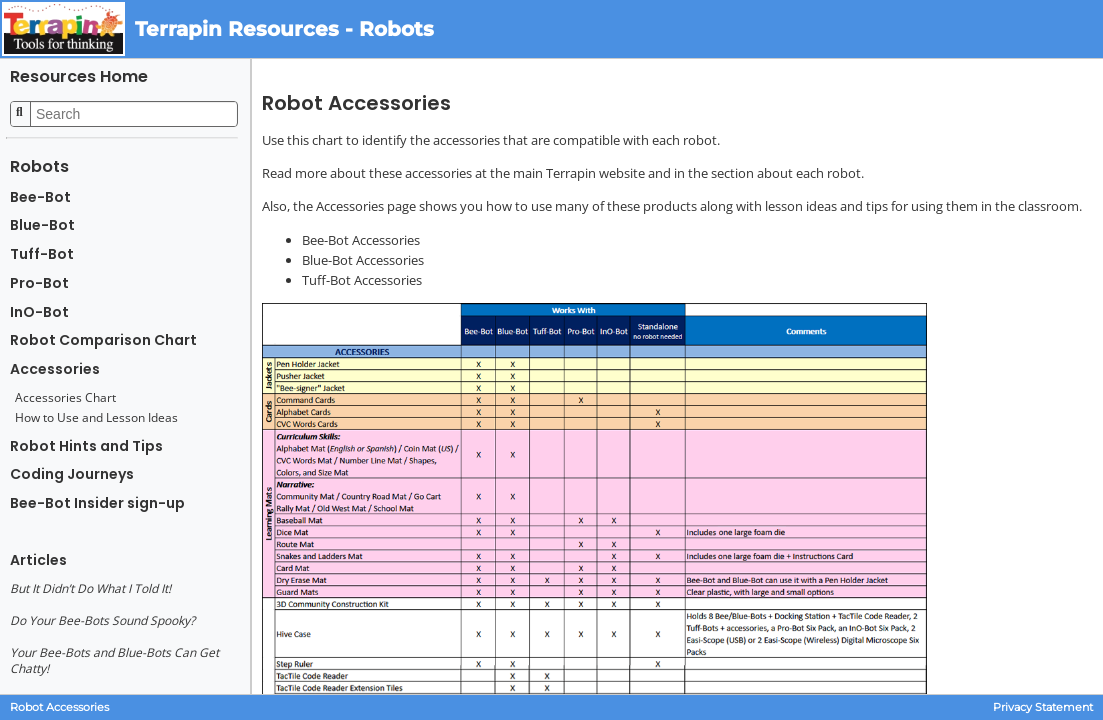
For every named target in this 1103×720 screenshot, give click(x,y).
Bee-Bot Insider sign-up (97, 503)
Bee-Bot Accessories (361, 240)
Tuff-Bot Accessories (362, 280)
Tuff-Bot (42, 254)
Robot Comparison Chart (103, 340)
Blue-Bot (42, 225)
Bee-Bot (40, 197)
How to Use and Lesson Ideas (96, 418)
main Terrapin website (579, 173)
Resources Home (79, 76)
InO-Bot (39, 312)
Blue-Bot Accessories (363, 260)
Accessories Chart (65, 398)
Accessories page (366, 206)
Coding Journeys (72, 474)
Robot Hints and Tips (86, 446)
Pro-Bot (39, 283)
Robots (39, 166)
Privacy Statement (1043, 707)
